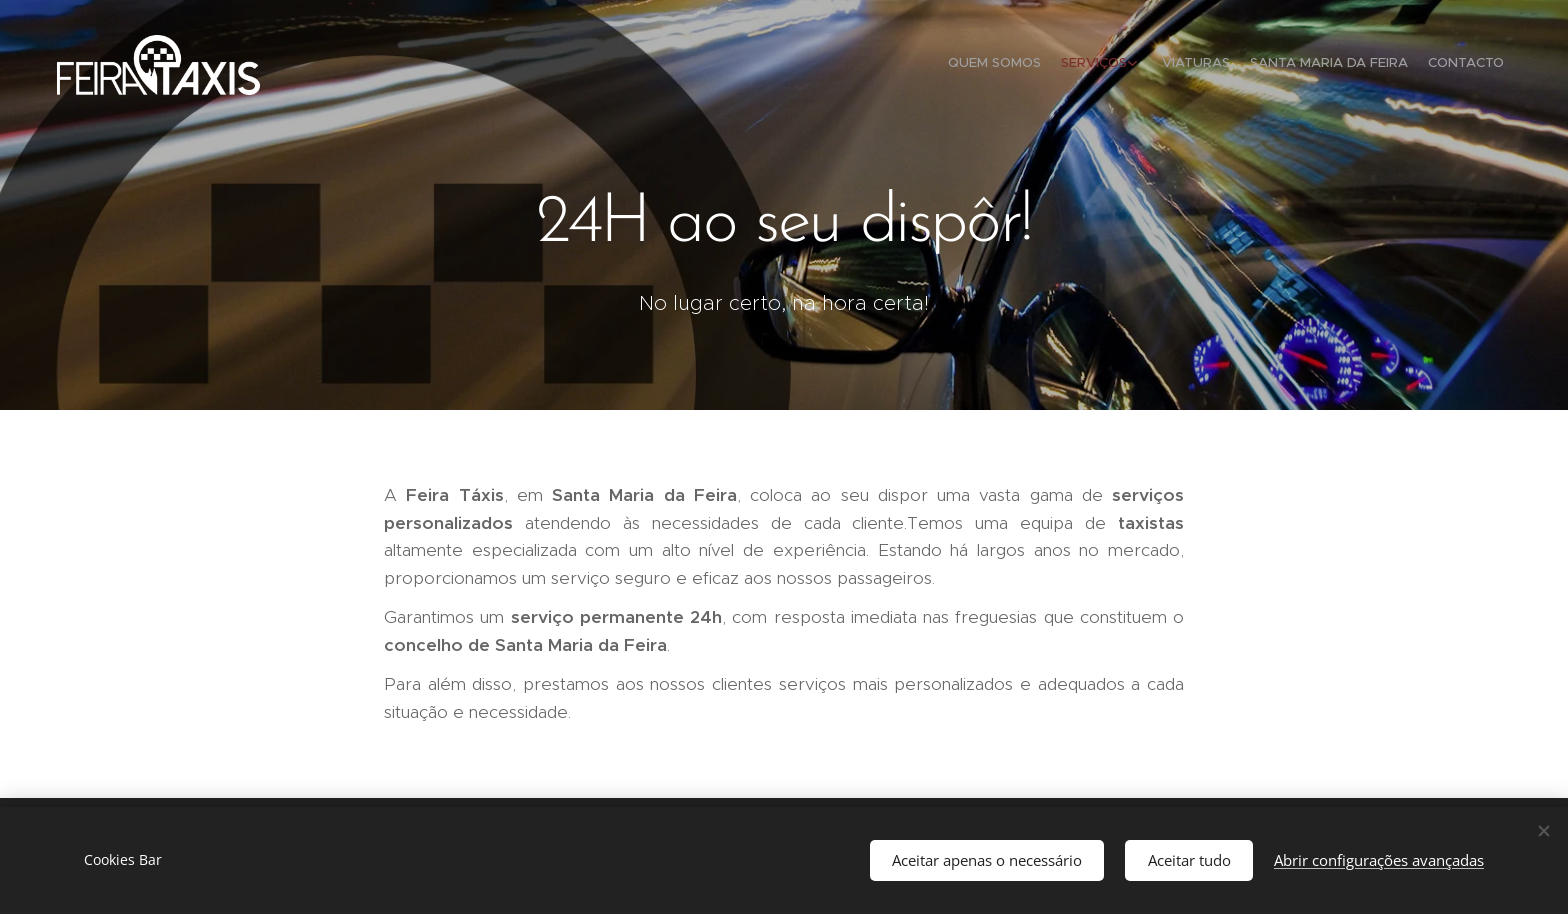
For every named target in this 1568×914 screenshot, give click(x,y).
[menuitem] (1411, 65)
